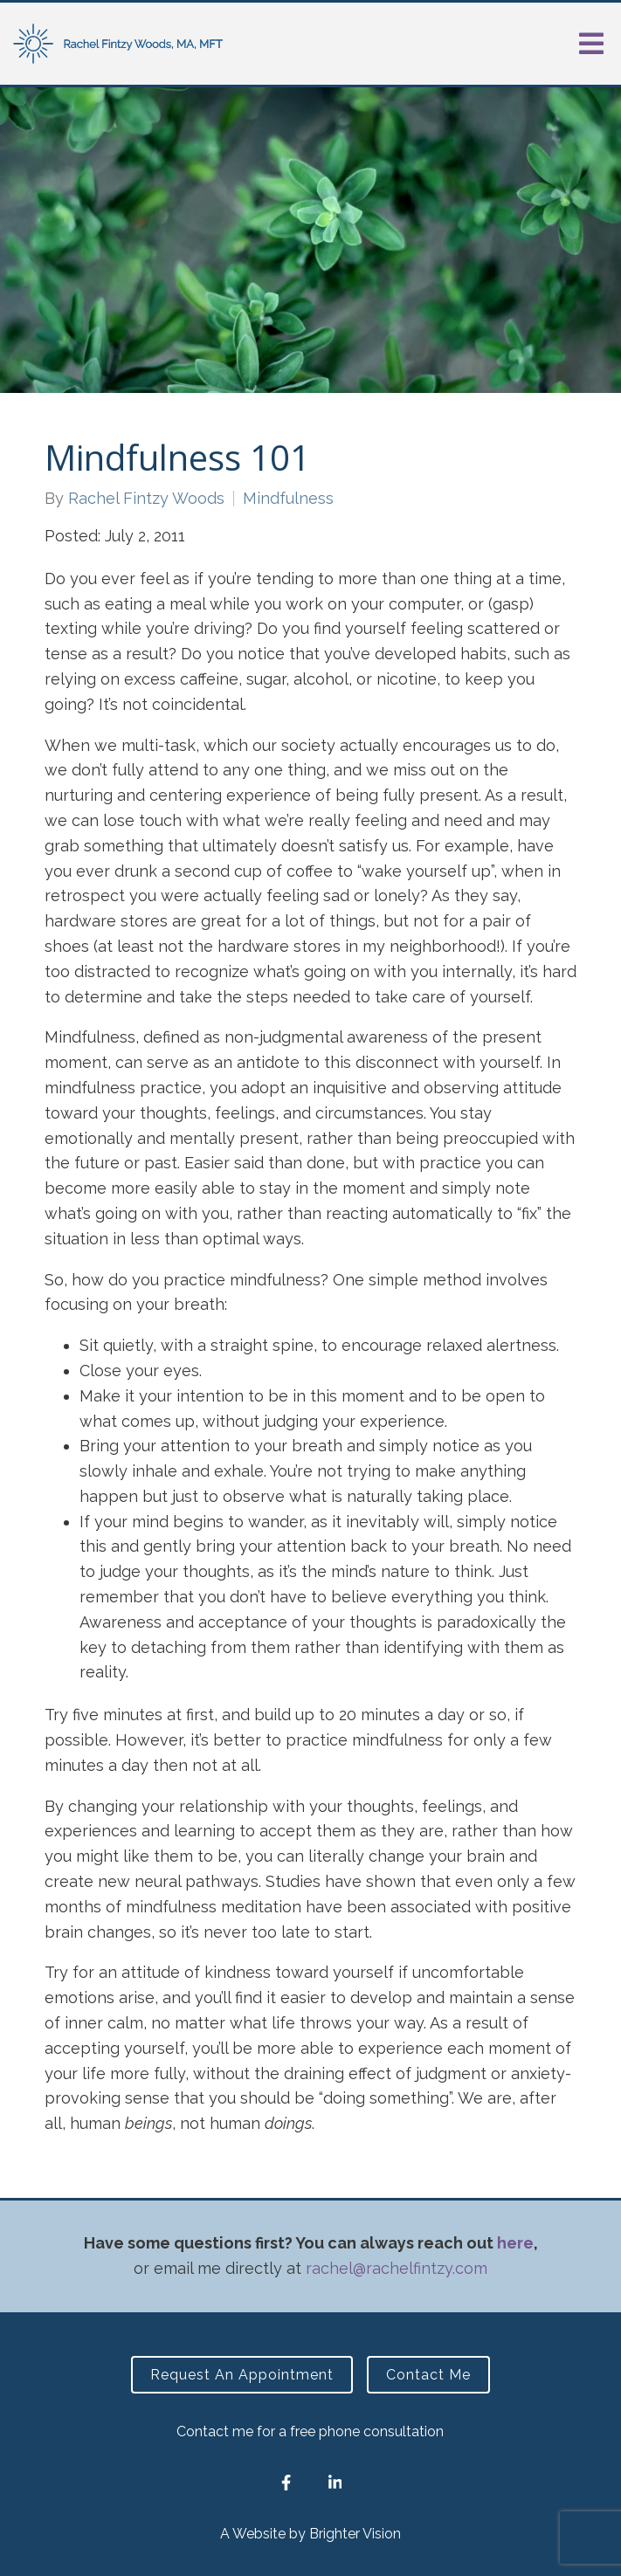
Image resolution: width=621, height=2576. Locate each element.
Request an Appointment (242, 2374)
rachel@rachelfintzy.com (396, 2268)
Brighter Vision (355, 2533)
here (515, 2243)
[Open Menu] (591, 44)
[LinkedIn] (334, 2482)
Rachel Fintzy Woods (146, 498)
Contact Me (428, 2374)
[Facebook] (285, 2482)
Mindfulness (288, 498)
